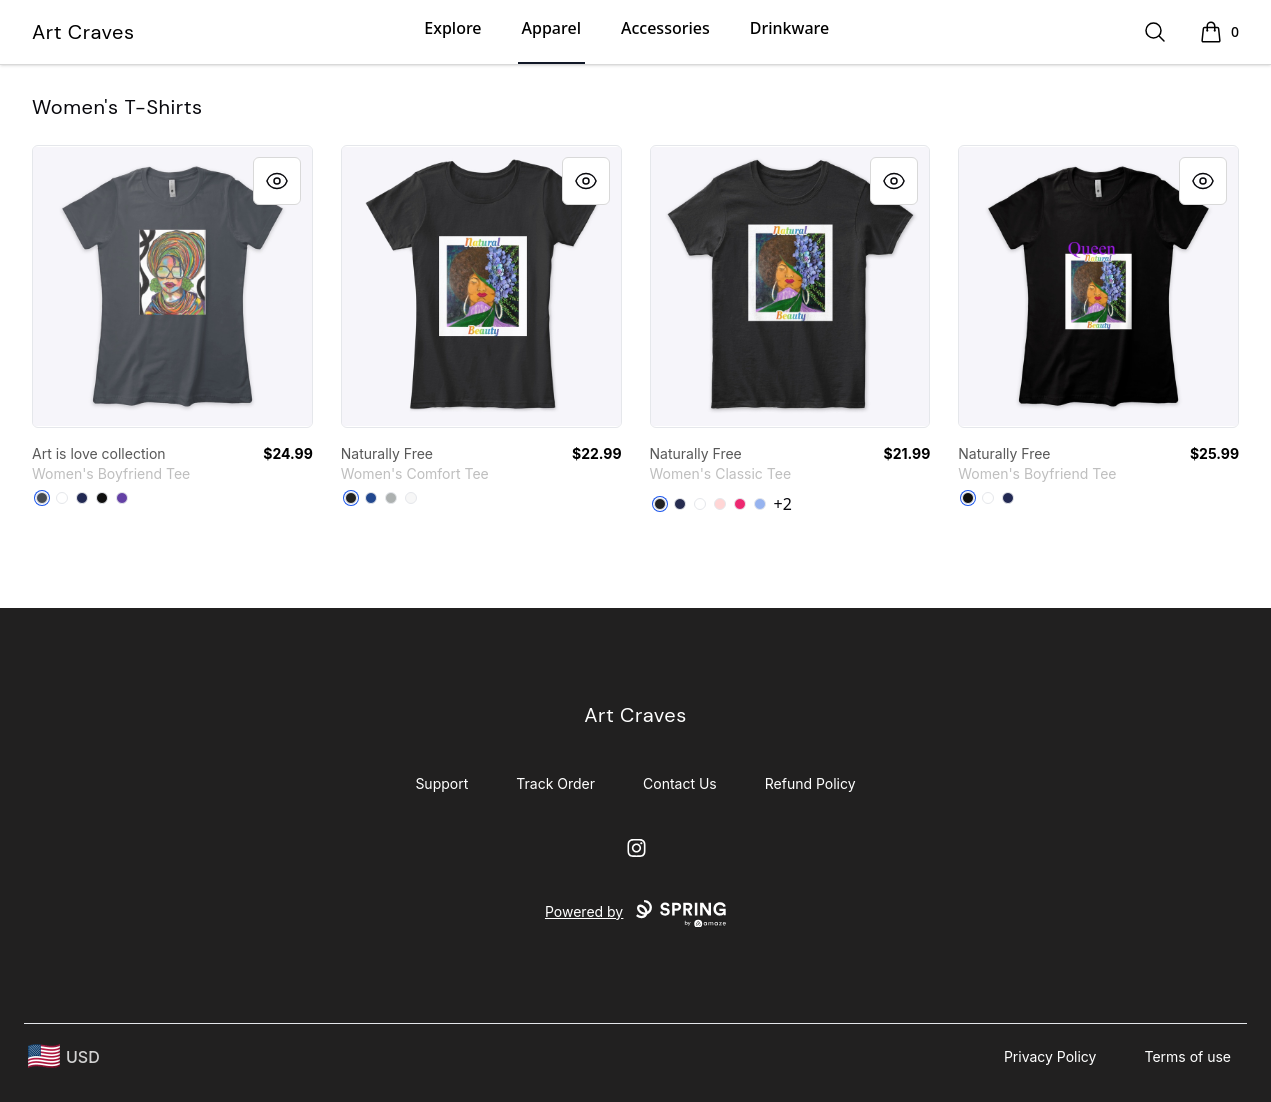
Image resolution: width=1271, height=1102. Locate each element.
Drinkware (789, 28)
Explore (452, 28)
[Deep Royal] (371, 498)
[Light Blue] (760, 504)
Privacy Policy (1050, 1056)
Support (441, 783)
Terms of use (1187, 1056)
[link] (172, 286)
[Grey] (391, 498)
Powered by (635, 914)
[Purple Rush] (122, 498)
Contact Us (680, 783)
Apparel (551, 28)
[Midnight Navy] (82, 498)
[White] (62, 498)
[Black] (102, 498)
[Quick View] (277, 181)
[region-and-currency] (64, 1056)
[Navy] (680, 504)
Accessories (665, 28)
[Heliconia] (740, 504)
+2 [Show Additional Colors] (783, 504)
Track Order (555, 783)
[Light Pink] (720, 504)
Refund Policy (810, 783)
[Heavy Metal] (42, 498)
